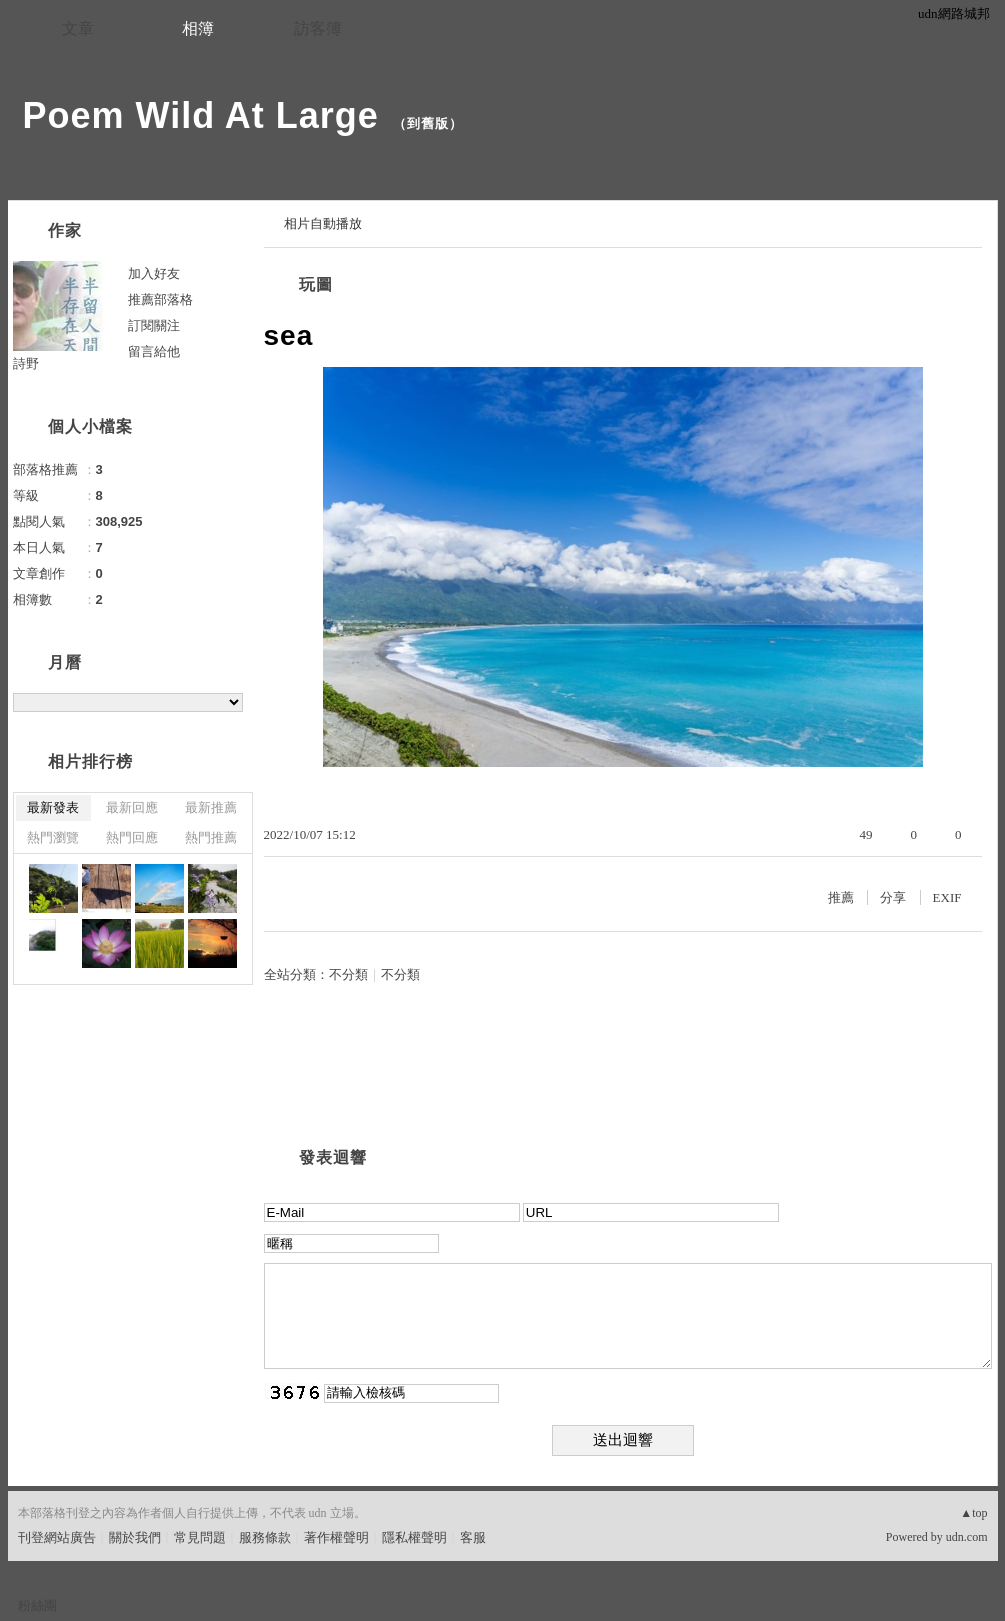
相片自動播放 (323, 223)
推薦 (841, 897)
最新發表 (53, 807)
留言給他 (154, 351)
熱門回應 (132, 837)
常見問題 (200, 1537)
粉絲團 (37, 1605)
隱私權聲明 (414, 1537)
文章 (78, 28)
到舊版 (428, 123)
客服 (473, 1537)
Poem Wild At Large (201, 115)
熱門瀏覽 (53, 837)
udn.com (967, 1537)
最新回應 (132, 807)
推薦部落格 (160, 299)
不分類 (348, 974)
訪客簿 (318, 28)
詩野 (26, 363)
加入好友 (154, 273)
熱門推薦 (211, 837)
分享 (893, 897)
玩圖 (316, 284)
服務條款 (265, 1537)
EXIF (947, 897)
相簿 (198, 28)
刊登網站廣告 (57, 1537)
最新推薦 (211, 807)
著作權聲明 (336, 1537)
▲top (973, 1513)
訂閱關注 (154, 325)
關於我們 (135, 1537)
